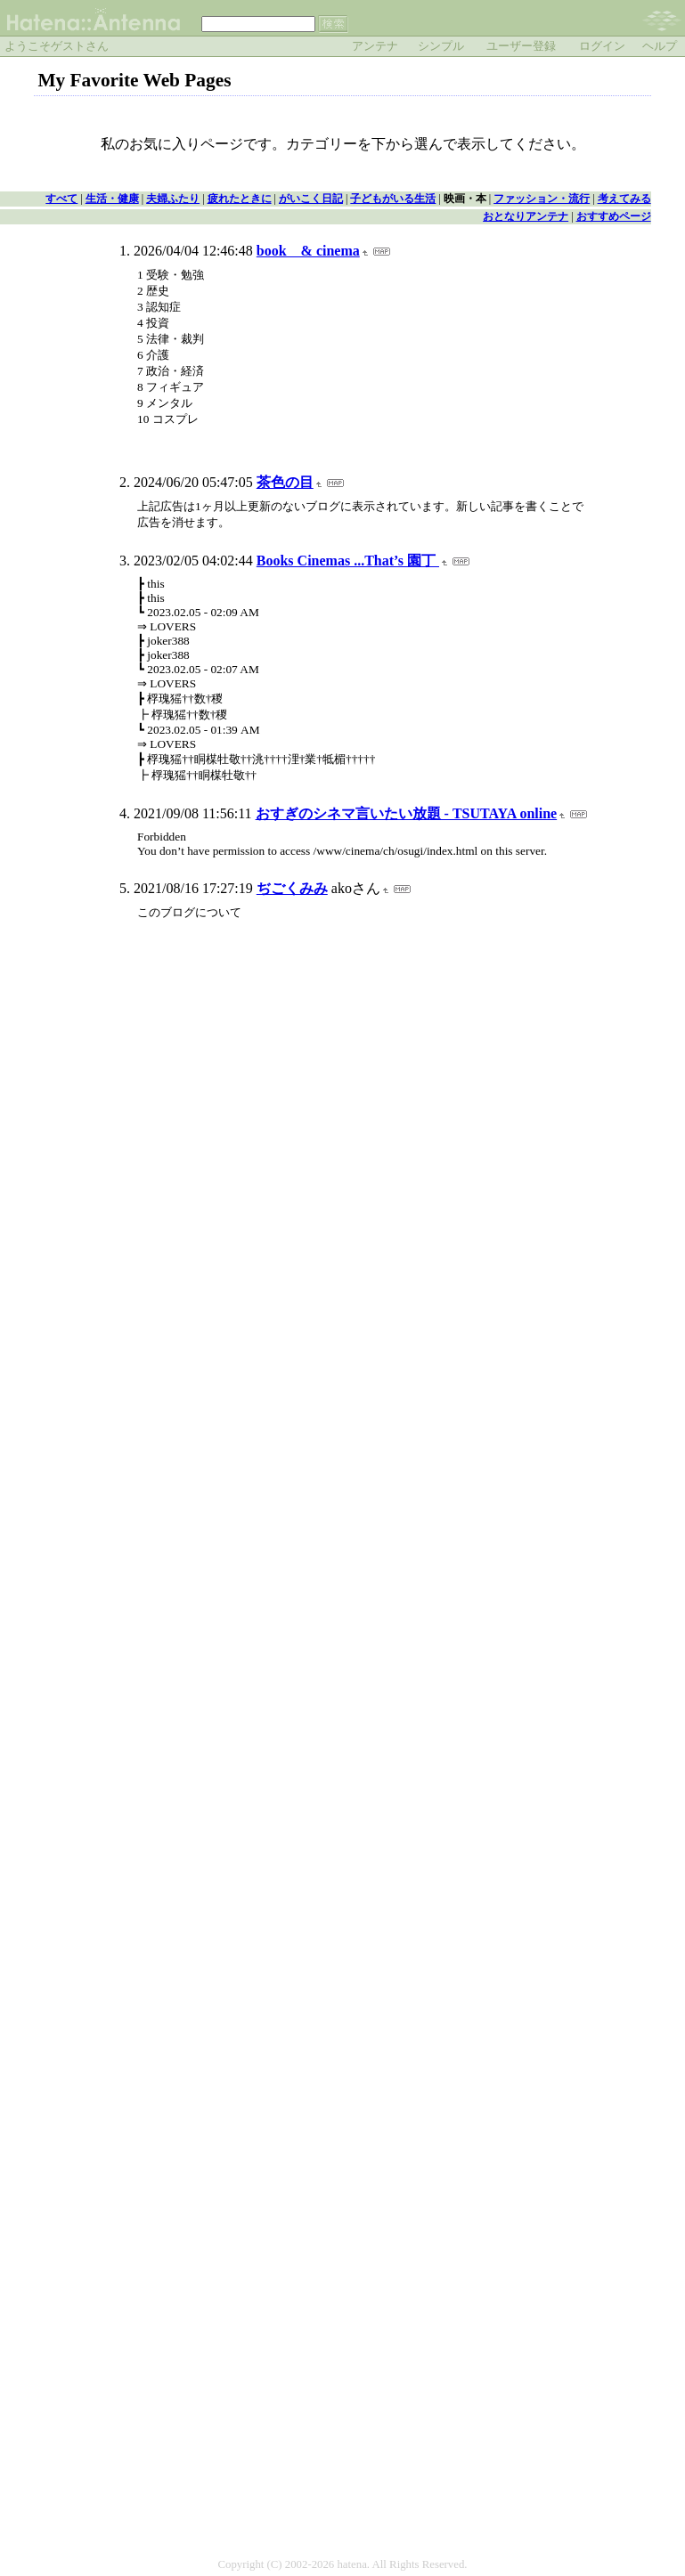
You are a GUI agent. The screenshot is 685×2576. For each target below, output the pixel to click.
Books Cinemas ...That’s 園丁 (348, 560)
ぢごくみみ (292, 888)
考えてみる (624, 198)
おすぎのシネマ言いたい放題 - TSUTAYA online (407, 813)
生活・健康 (112, 198)
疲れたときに (240, 198)
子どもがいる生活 (393, 198)
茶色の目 (285, 482)
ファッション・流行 (541, 198)
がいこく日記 (311, 198)
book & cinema (308, 250)
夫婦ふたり (173, 198)
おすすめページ (613, 216)
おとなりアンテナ (525, 216)
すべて (61, 198)
